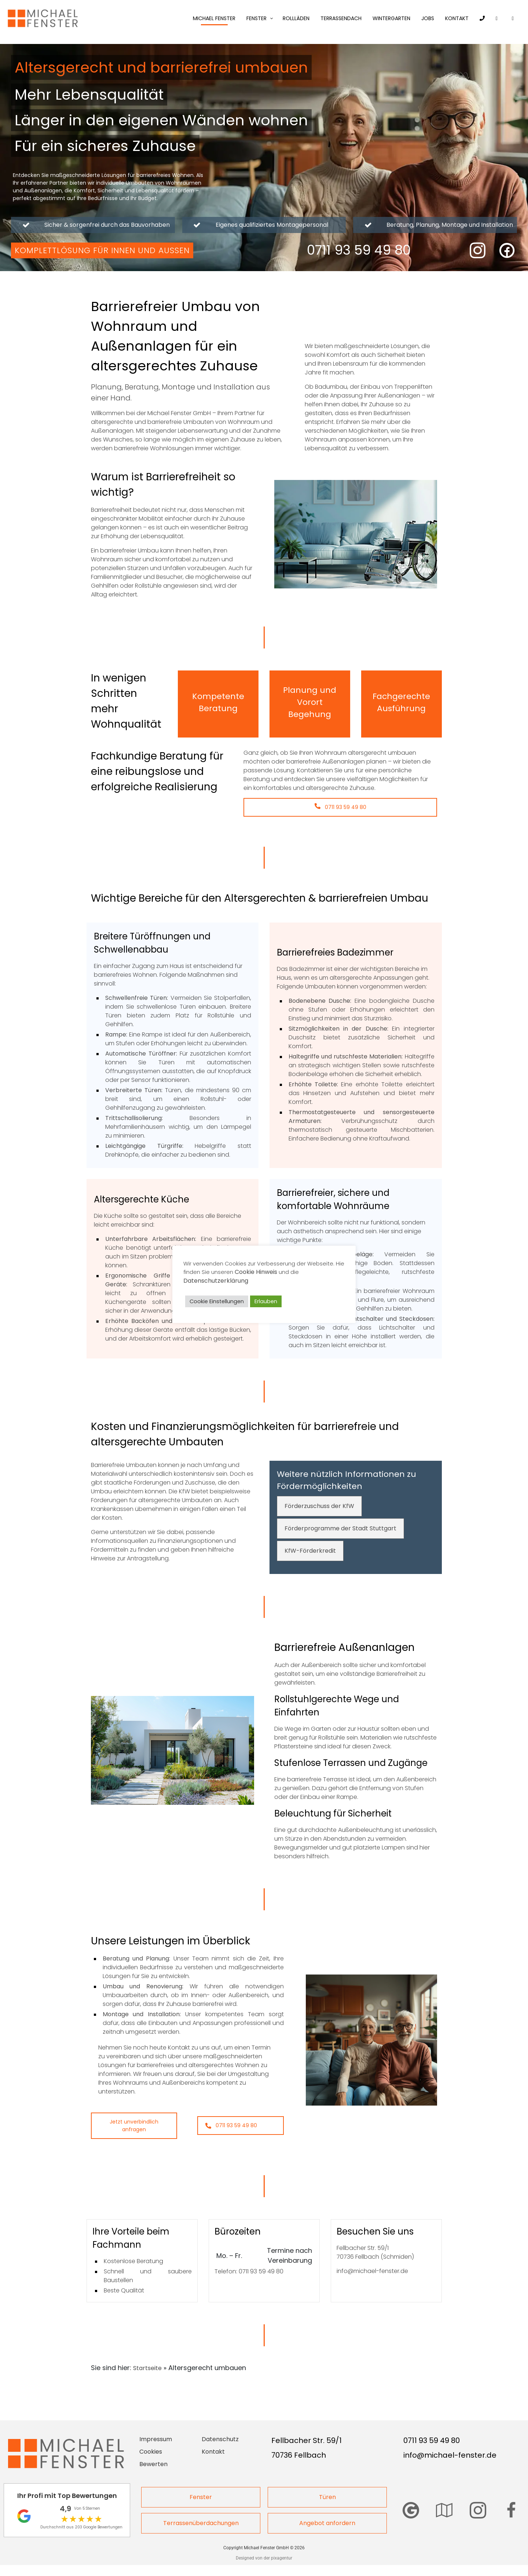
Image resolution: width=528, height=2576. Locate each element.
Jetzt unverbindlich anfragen (134, 2125)
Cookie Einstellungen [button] (217, 1301)
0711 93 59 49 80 (340, 807)
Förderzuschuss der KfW (319, 1506)
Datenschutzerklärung (215, 1280)
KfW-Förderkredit (310, 1550)
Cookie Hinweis (256, 1272)
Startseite (147, 2368)
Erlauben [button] (265, 1301)
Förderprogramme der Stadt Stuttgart (340, 1528)
